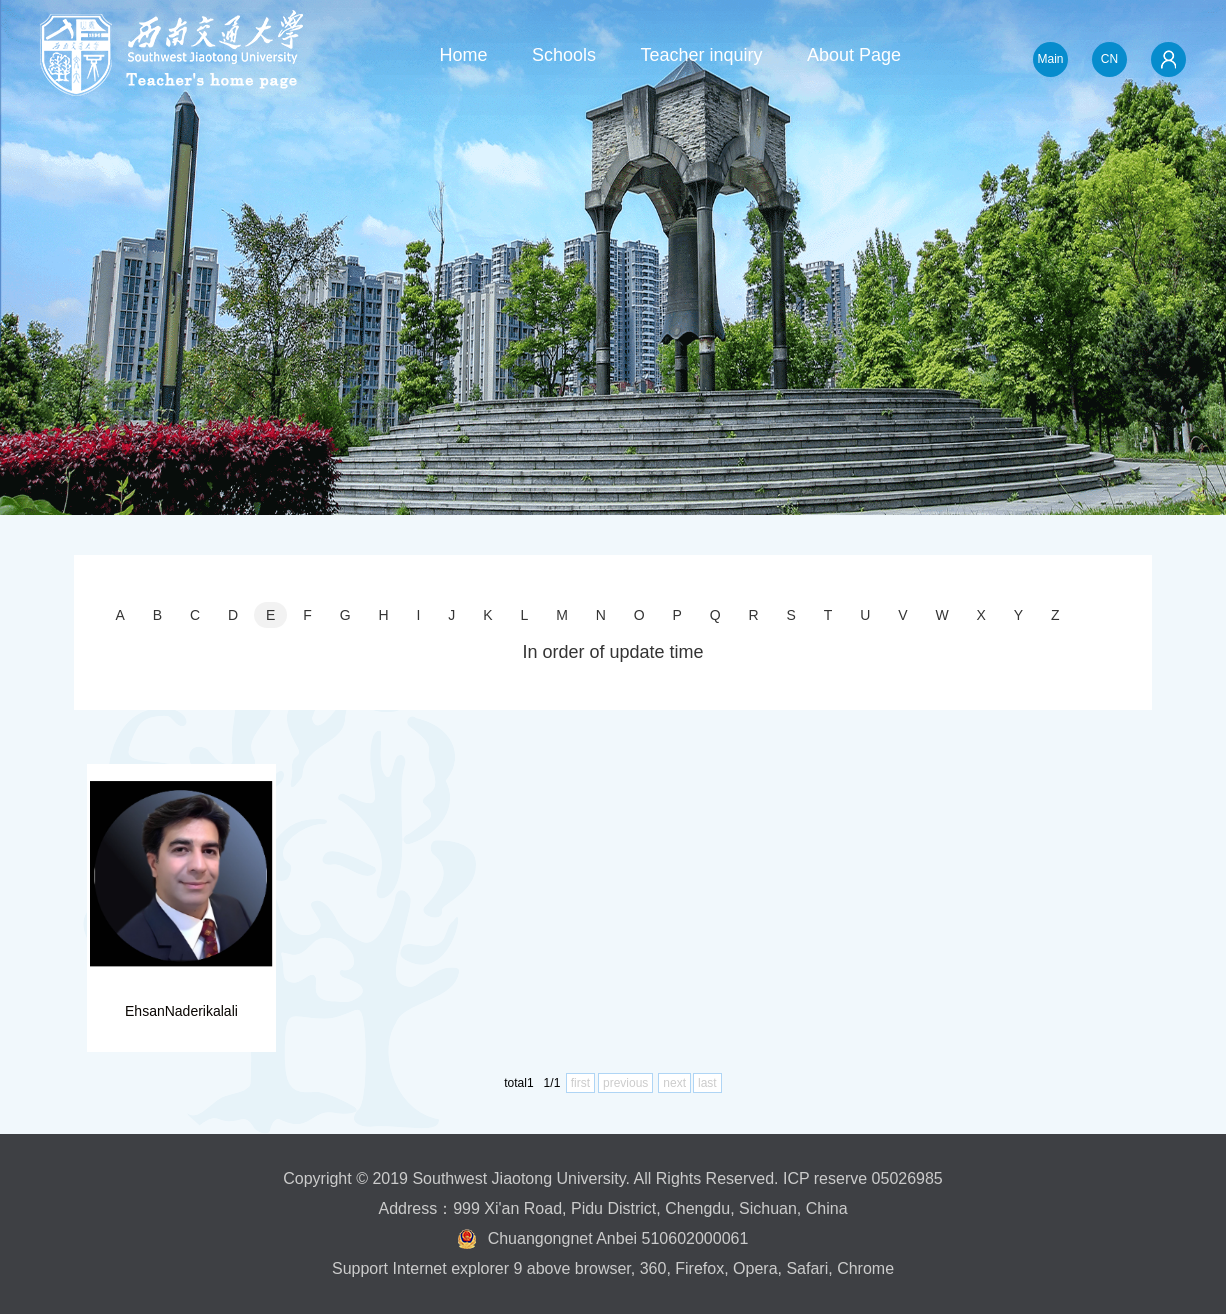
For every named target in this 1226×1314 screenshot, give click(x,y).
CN (1109, 59)
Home (463, 55)
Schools (564, 55)
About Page (854, 55)
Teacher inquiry (701, 55)
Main (1050, 59)
